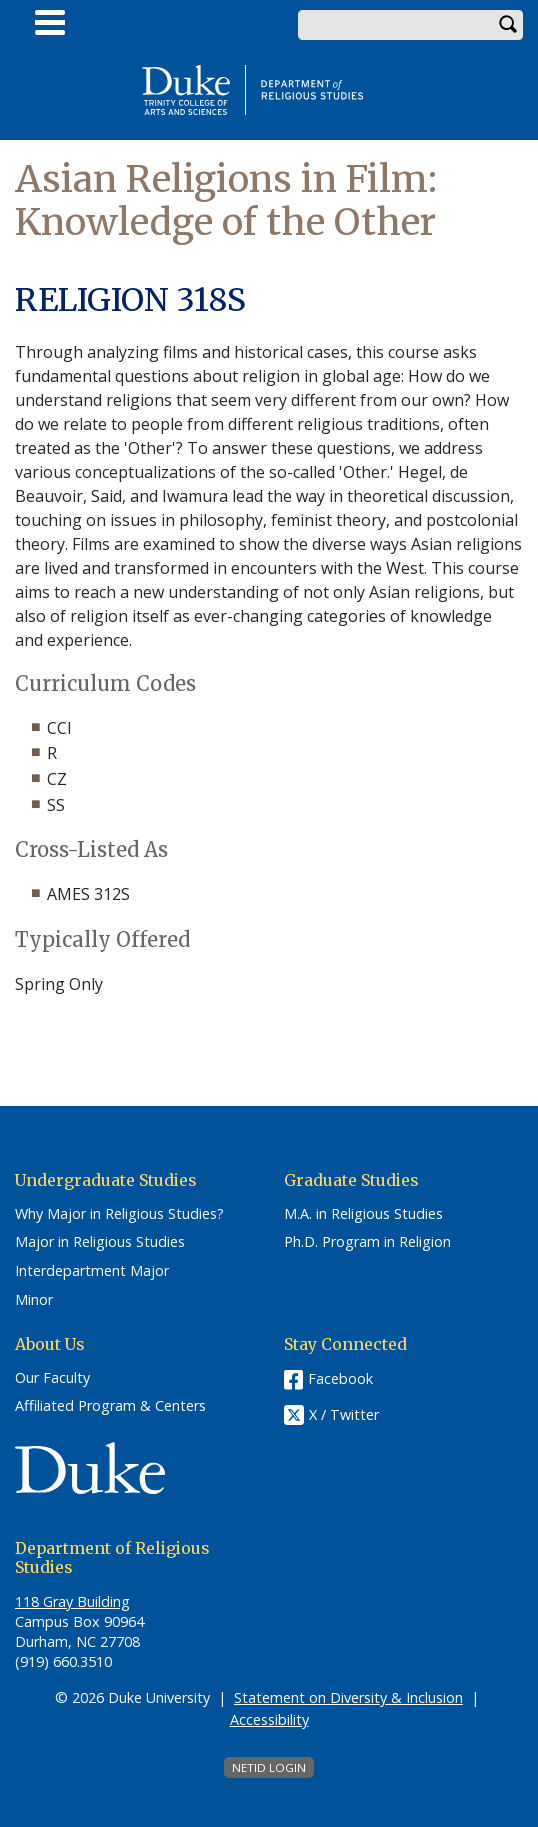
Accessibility (269, 1719)
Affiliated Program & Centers (110, 1406)
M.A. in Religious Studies (363, 1214)
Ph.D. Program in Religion (367, 1242)
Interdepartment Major (92, 1271)
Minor (34, 1300)
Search (508, 25)
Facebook (340, 1378)
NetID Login (269, 1767)
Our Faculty (52, 1378)
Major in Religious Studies (100, 1242)
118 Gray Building (72, 1601)
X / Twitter (344, 1414)
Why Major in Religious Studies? (119, 1214)
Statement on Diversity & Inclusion (348, 1697)
